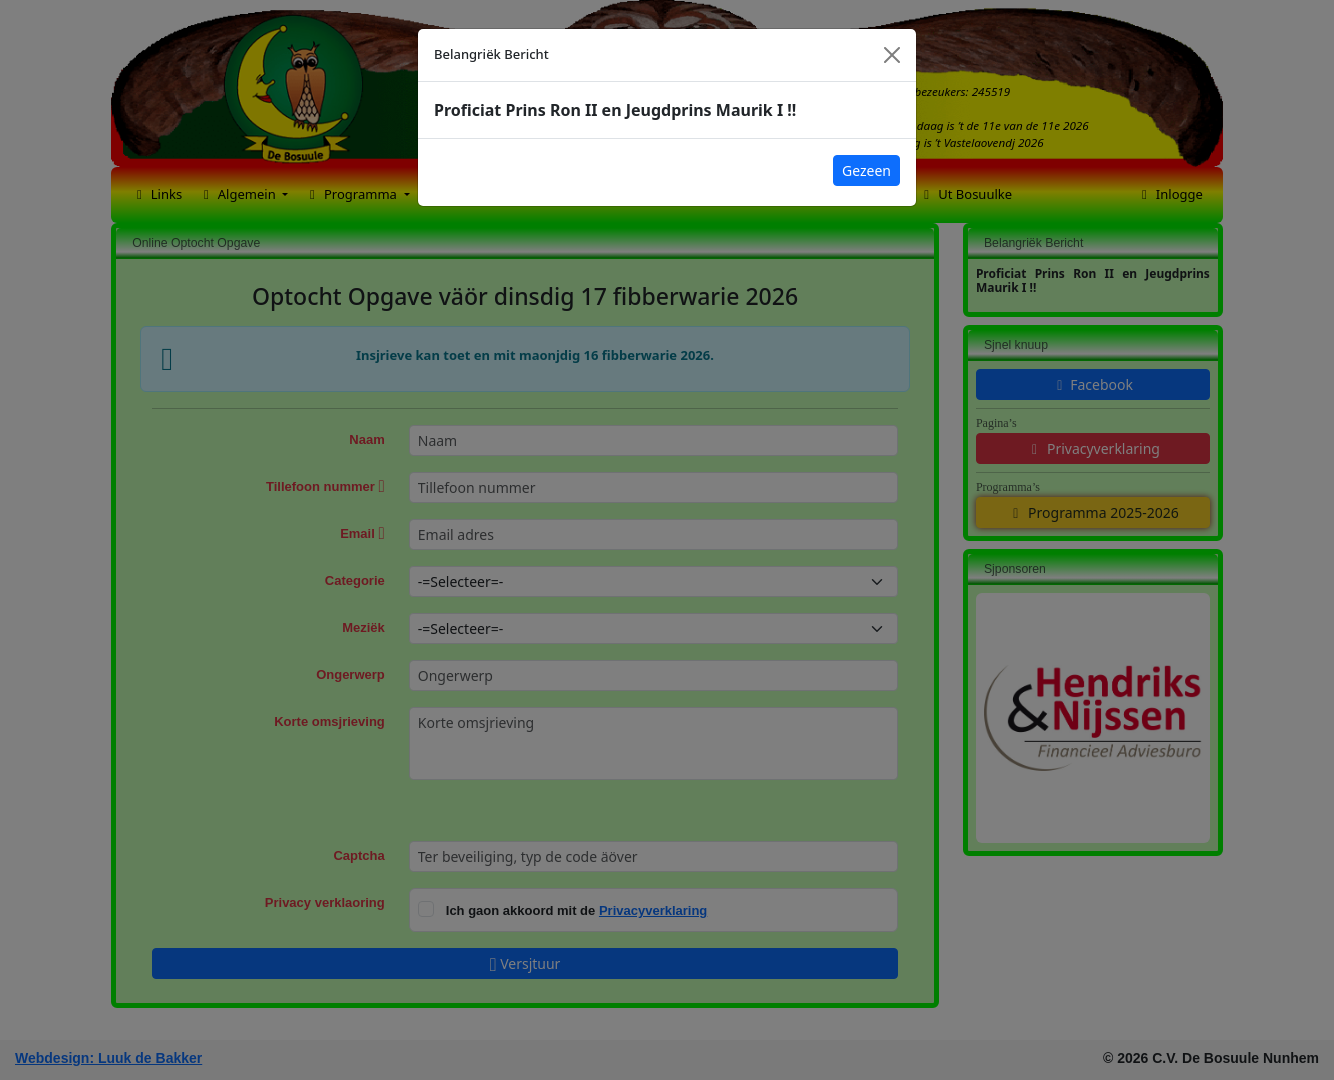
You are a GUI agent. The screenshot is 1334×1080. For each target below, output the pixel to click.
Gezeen (866, 170)
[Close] (892, 55)
